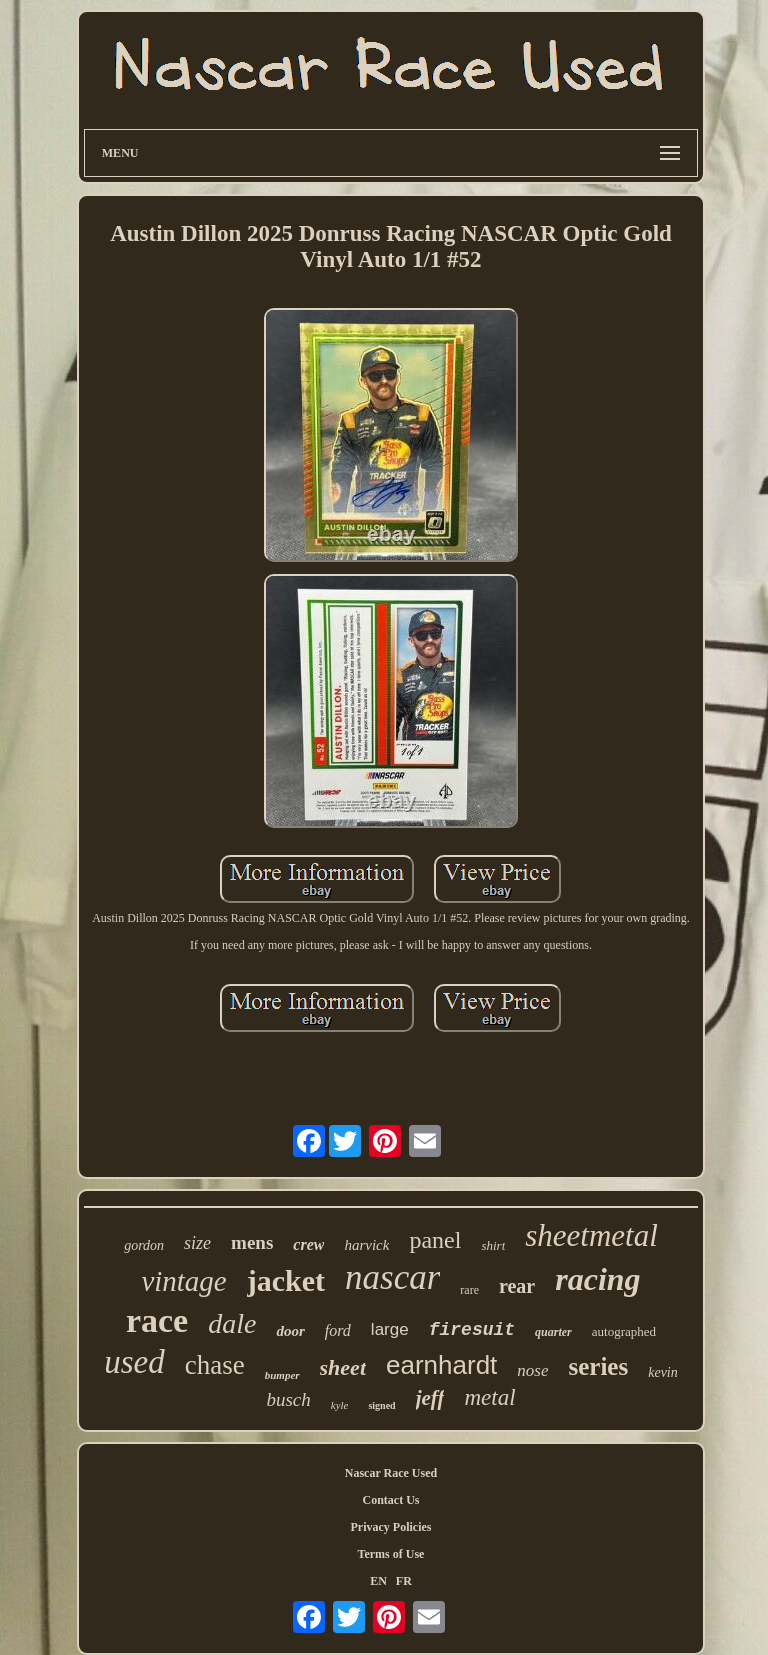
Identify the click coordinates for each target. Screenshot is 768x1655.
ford (338, 1330)
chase (215, 1365)
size (197, 1243)
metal (489, 1397)
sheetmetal (591, 1235)
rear (517, 1286)
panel (435, 1240)
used (134, 1362)
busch (288, 1399)
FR (404, 1581)
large (390, 1329)
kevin (663, 1372)
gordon (144, 1245)
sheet (343, 1367)
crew (308, 1244)
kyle (340, 1405)
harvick (366, 1245)
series (599, 1366)
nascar (392, 1277)
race (157, 1320)
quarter (553, 1332)
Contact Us (390, 1500)
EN (378, 1581)
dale (232, 1323)
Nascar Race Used (391, 1473)
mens (252, 1242)
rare (469, 1290)
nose (532, 1370)
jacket (286, 1280)
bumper (282, 1375)
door (290, 1331)
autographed (624, 1331)
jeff (430, 1398)
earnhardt (441, 1365)
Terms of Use (391, 1554)
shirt (493, 1245)
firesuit (472, 1330)
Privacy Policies (390, 1527)
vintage (183, 1281)
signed (381, 1405)
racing (597, 1279)
